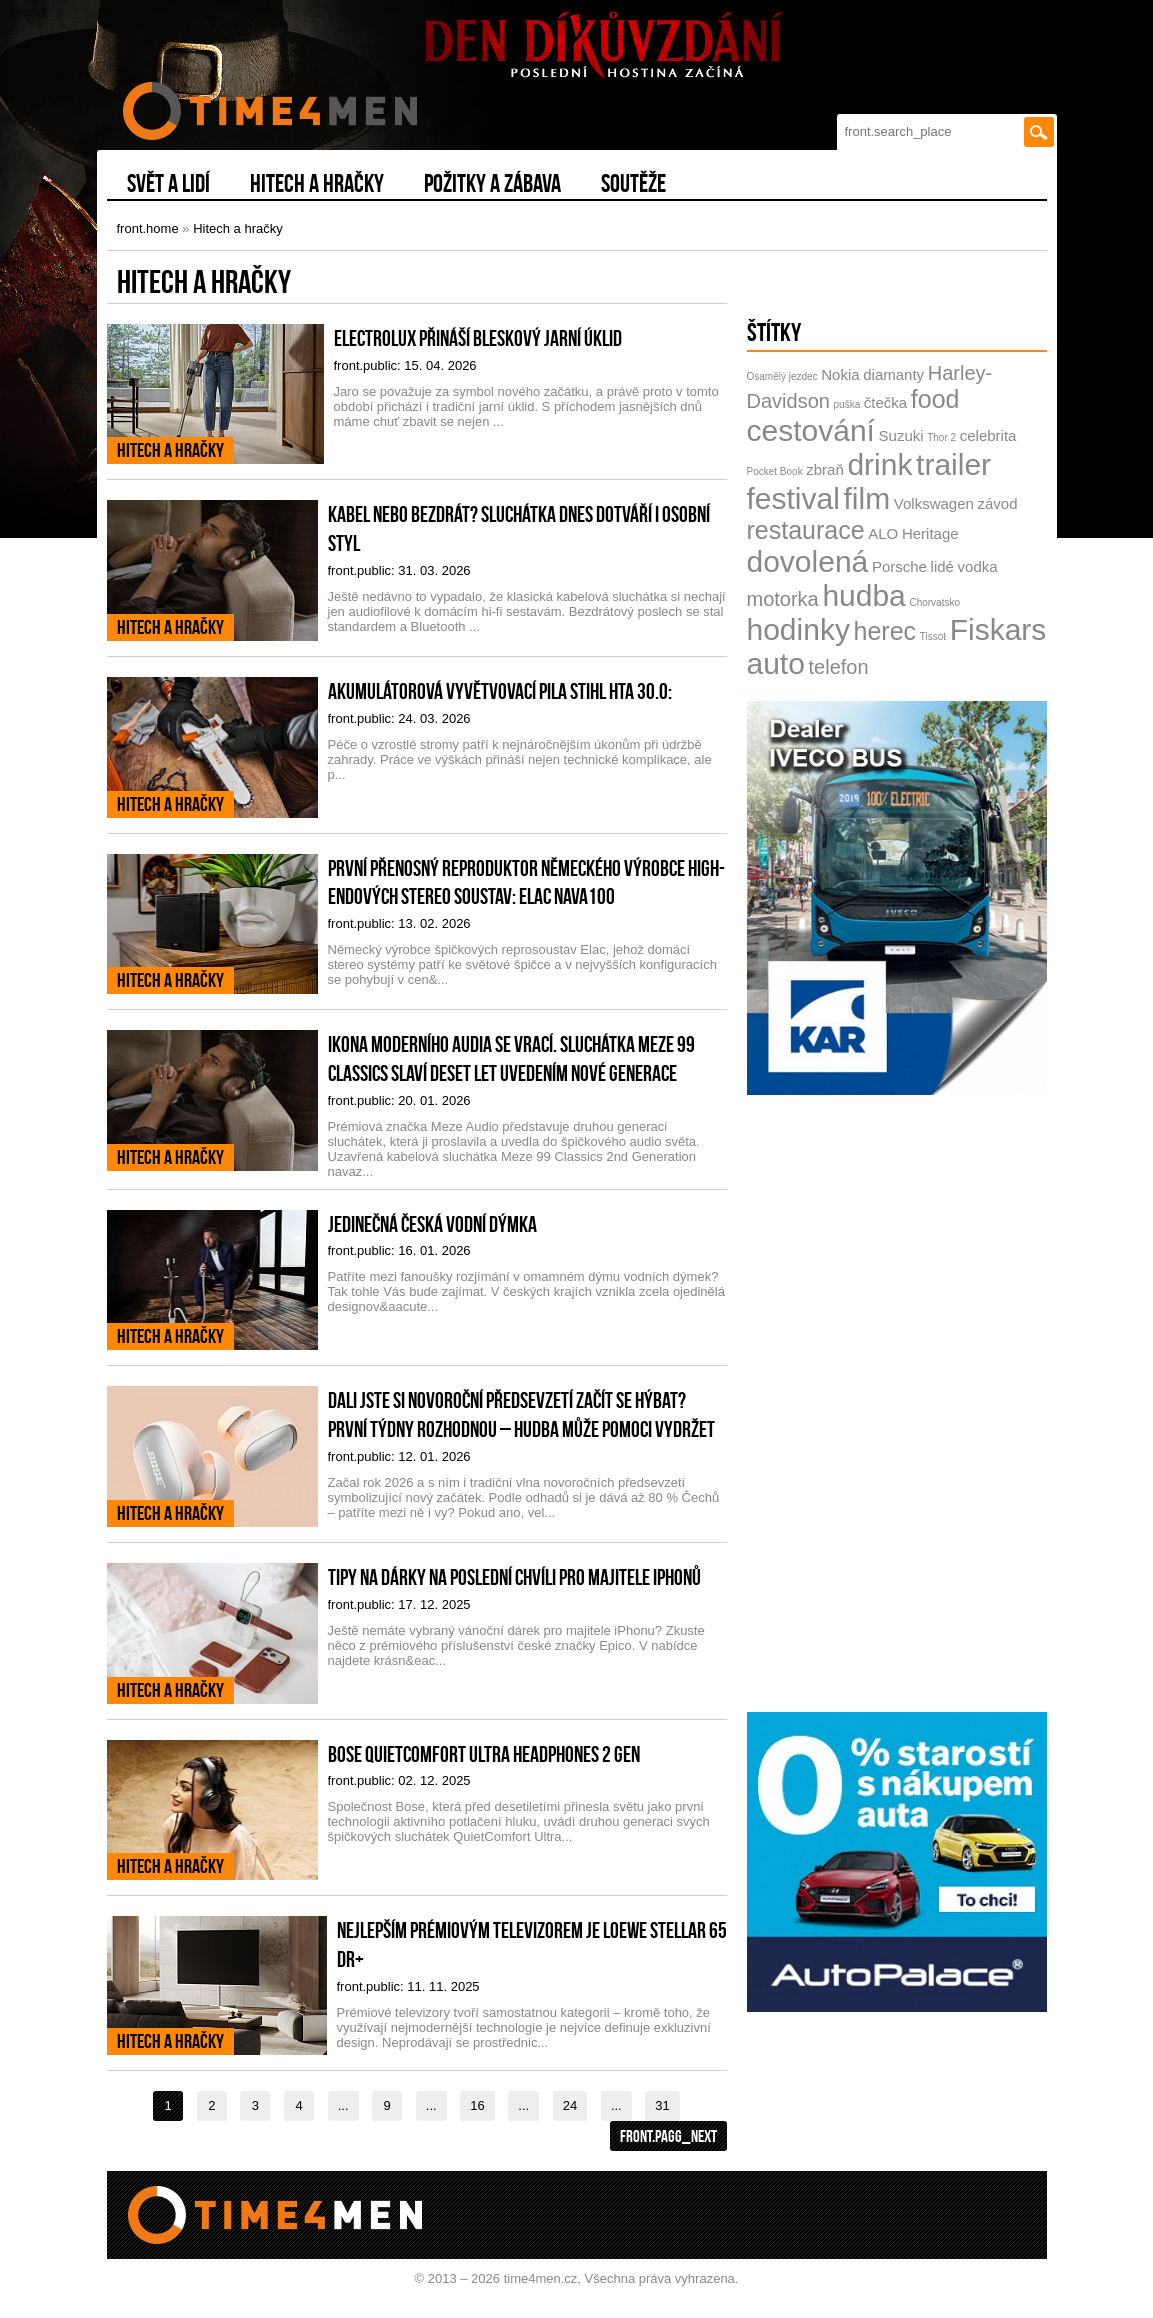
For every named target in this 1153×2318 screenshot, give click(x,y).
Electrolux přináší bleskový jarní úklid (478, 338)
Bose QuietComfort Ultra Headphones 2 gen (484, 1754)
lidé (942, 566)
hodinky (798, 629)
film (867, 498)
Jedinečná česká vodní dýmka (432, 1224)
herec (885, 631)
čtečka (885, 402)
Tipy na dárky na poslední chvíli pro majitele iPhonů (514, 1577)
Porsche (899, 566)
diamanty (893, 374)
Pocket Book (775, 471)
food (935, 399)
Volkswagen (934, 503)
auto (776, 663)
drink (879, 464)
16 (477, 2105)
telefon (839, 667)
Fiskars (998, 629)
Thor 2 (941, 437)
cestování (811, 430)
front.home (148, 228)
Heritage (930, 533)
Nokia (840, 374)
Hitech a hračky (238, 228)
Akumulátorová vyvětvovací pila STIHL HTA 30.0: (500, 691)
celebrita (988, 435)
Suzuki (901, 435)
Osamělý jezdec (782, 376)
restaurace (806, 530)
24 (570, 2105)
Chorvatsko (934, 602)
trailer (953, 464)
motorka (783, 599)
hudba (863, 595)
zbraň (825, 469)
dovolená (808, 561)
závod (997, 503)
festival (793, 498)
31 (662, 2105)
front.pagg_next (668, 2136)
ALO (883, 533)
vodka (978, 566)
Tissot (933, 636)
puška (847, 404)
